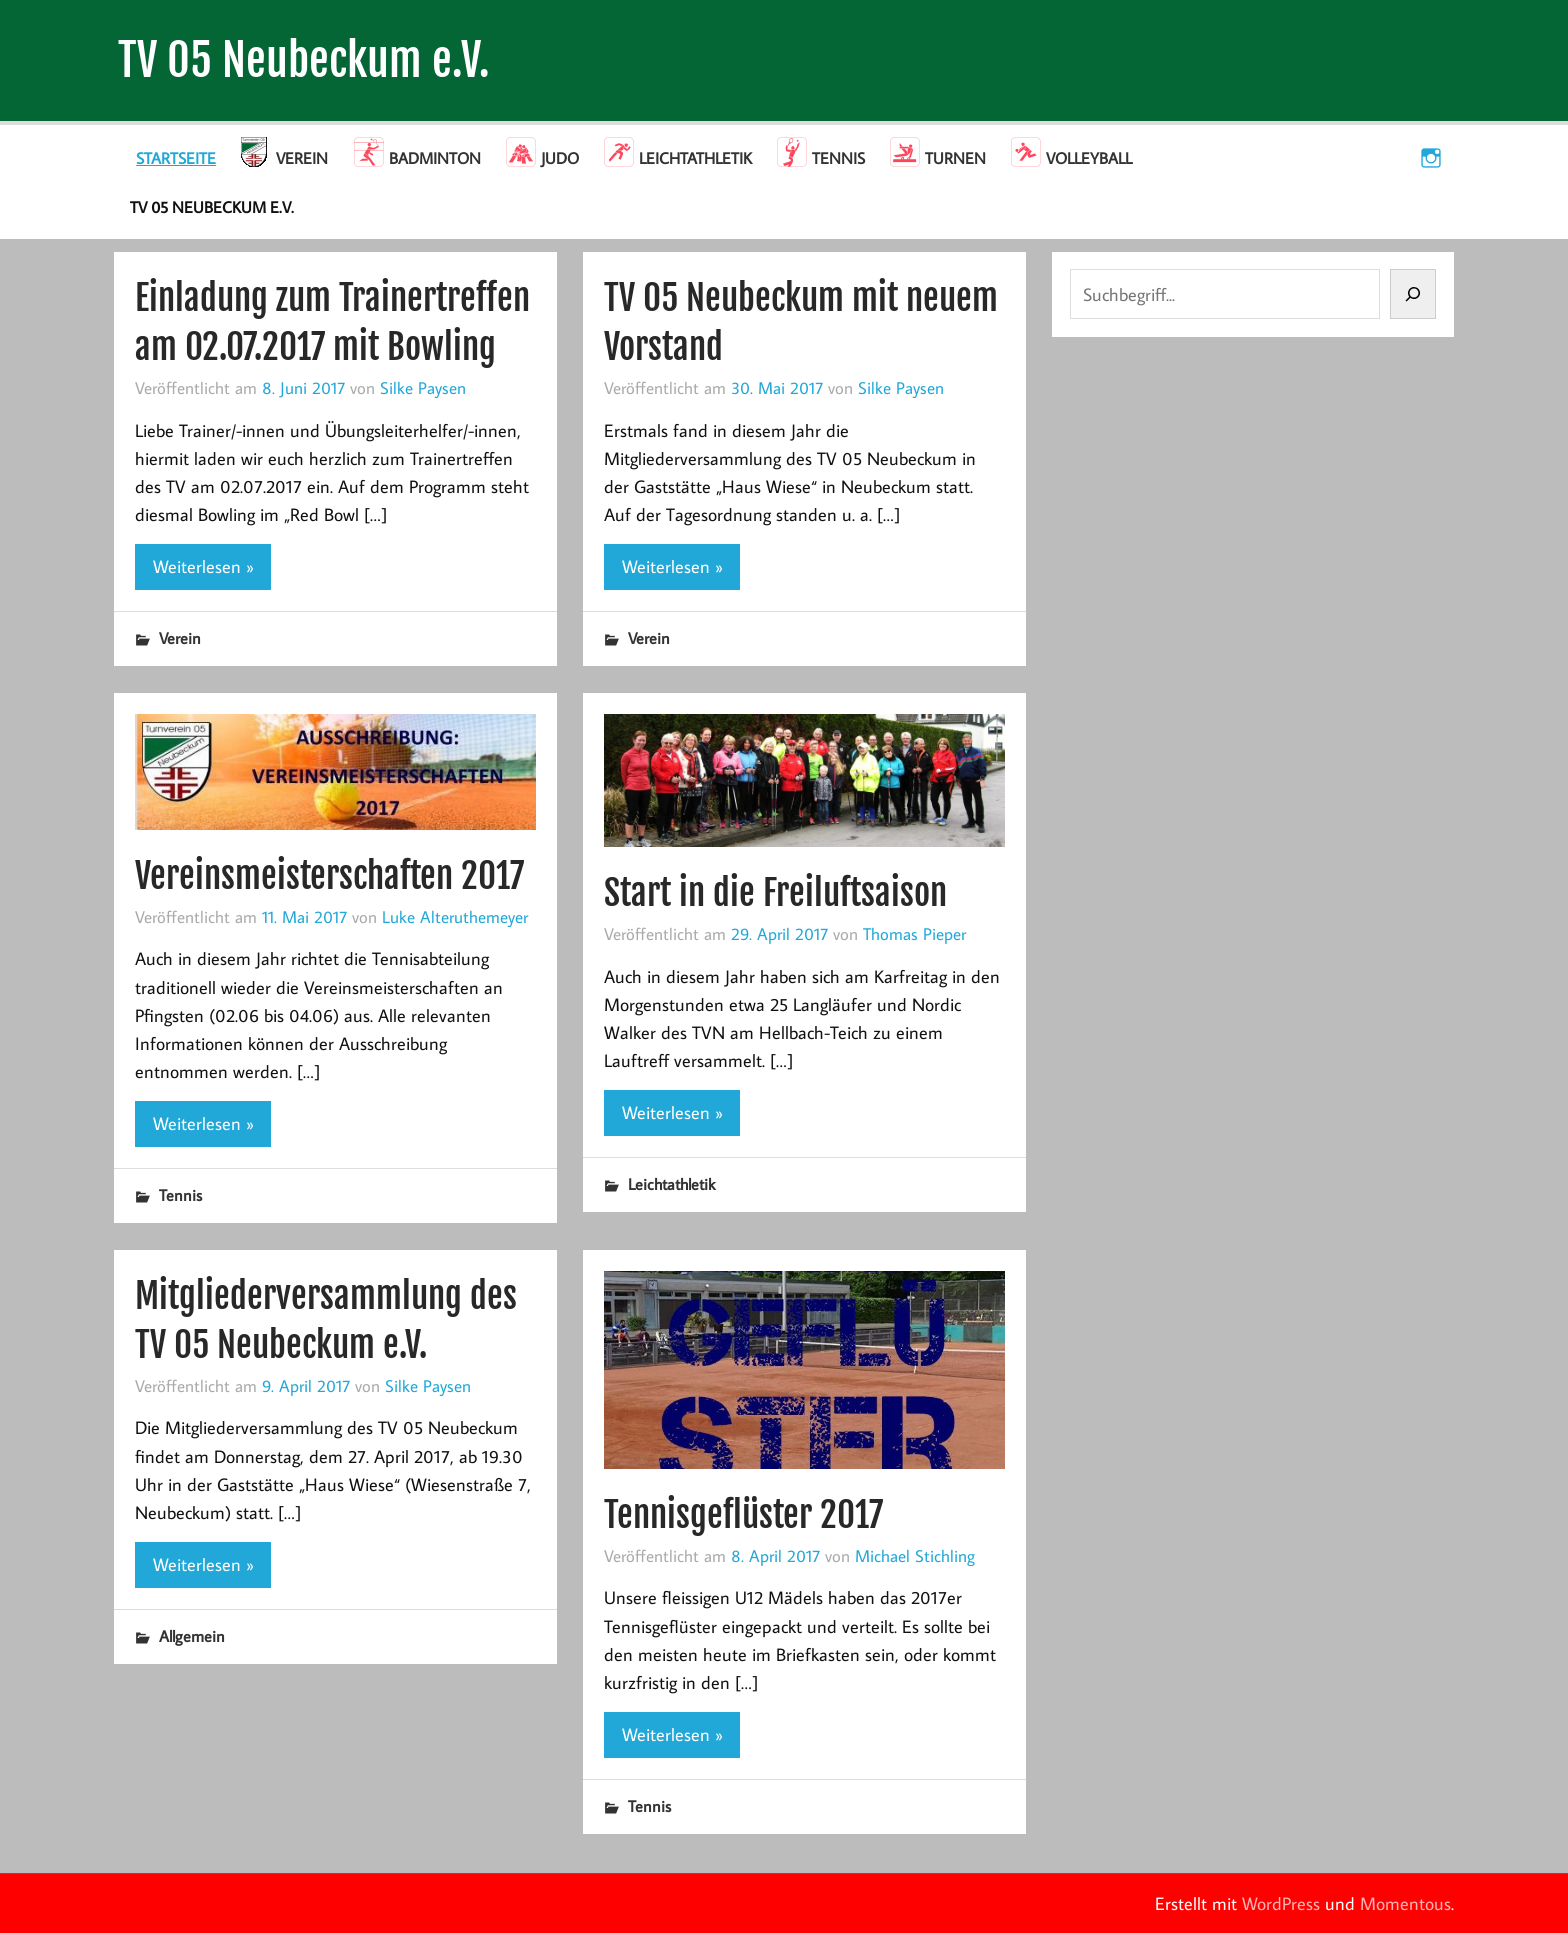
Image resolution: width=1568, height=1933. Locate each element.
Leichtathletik (695, 158)
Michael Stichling (915, 1555)
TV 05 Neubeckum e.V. (304, 60)
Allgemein (192, 1636)
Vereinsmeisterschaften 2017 (329, 875)
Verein (302, 158)
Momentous (1405, 1903)
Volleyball (1089, 158)
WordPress (1281, 1903)
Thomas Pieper (914, 933)
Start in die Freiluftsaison (775, 892)
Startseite (176, 158)
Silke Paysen (423, 387)
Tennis (838, 158)
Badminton (435, 158)
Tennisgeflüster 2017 (743, 1514)
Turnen (955, 158)
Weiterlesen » (203, 566)
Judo (560, 158)
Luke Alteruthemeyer (455, 916)
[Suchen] (1413, 294)
